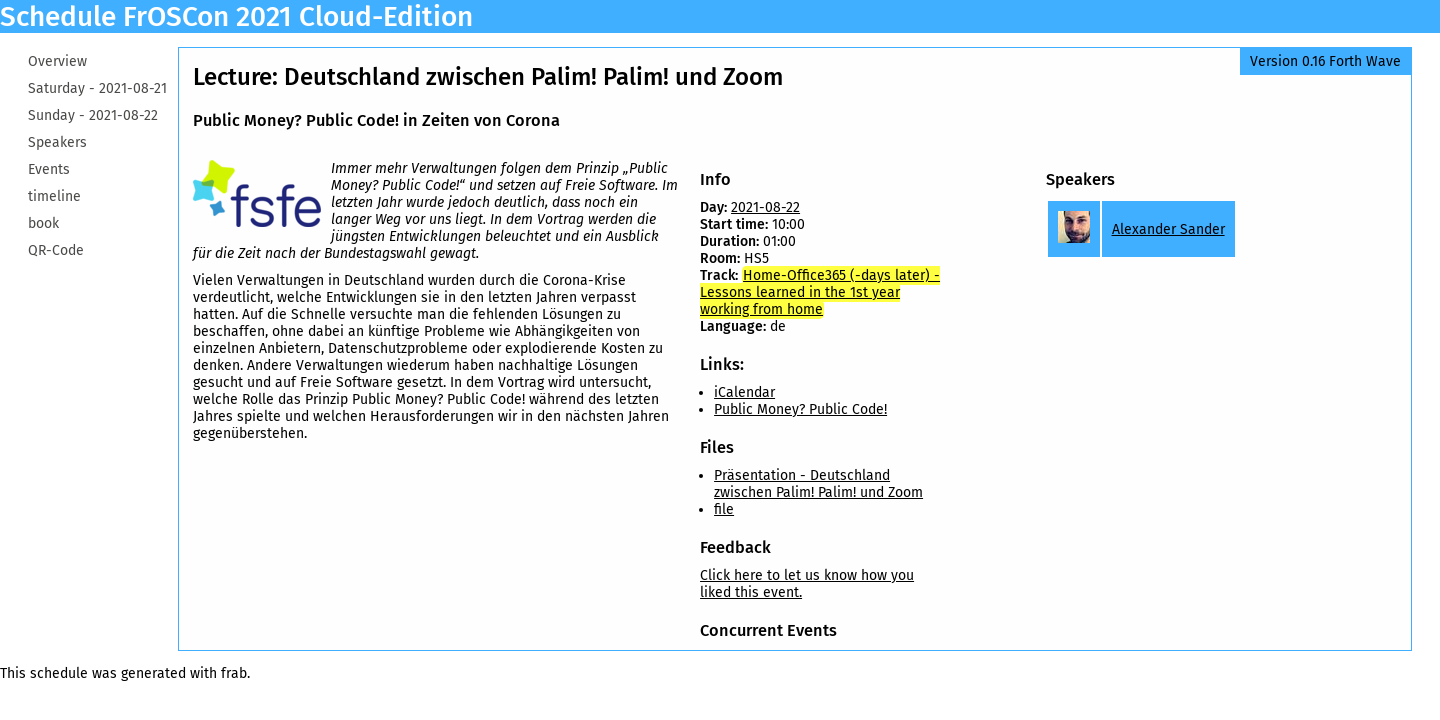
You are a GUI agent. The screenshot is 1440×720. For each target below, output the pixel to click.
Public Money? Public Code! (800, 409)
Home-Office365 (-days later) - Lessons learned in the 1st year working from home (820, 292)
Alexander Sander (1168, 229)
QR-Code (56, 250)
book (43, 223)
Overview (57, 61)
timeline (54, 196)
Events (49, 169)
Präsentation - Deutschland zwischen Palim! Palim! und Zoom (818, 484)
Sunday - (93, 115)
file (724, 509)
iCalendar (744, 392)
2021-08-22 (765, 207)
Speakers (57, 142)
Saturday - (97, 88)
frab (234, 673)
